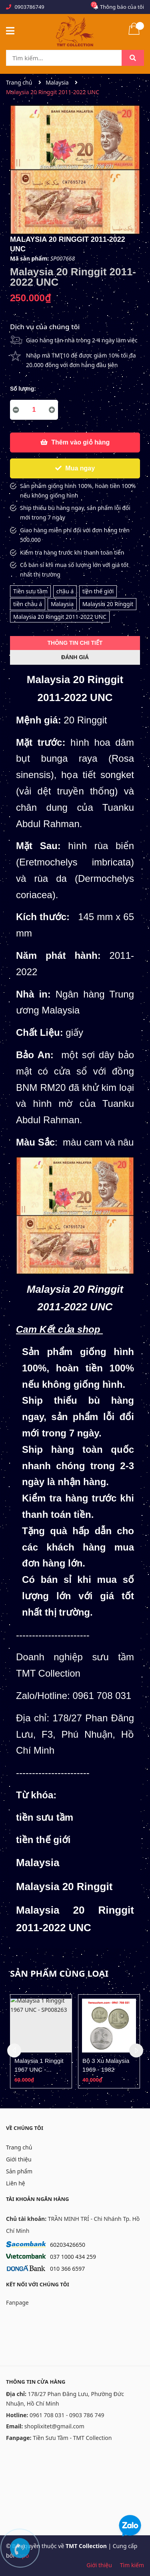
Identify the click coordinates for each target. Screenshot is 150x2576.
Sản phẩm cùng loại (59, 1973)
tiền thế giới (98, 591)
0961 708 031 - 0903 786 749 (67, 2415)
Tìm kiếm (132, 2565)
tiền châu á (27, 604)
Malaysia (62, 604)
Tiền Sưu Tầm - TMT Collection (72, 2438)
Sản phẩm (19, 2171)
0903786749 (29, 6)
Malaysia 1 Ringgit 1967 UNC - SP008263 (39, 2069)
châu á (65, 591)
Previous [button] (14, 2051)
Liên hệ (15, 2183)
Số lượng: (23, 388)
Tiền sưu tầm (30, 591)
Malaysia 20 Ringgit (107, 604)
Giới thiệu (19, 2159)
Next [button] (136, 2051)
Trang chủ (19, 2147)
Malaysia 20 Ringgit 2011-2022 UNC (59, 616)
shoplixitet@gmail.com (54, 2426)
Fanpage (17, 2302)
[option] (41, 2041)
